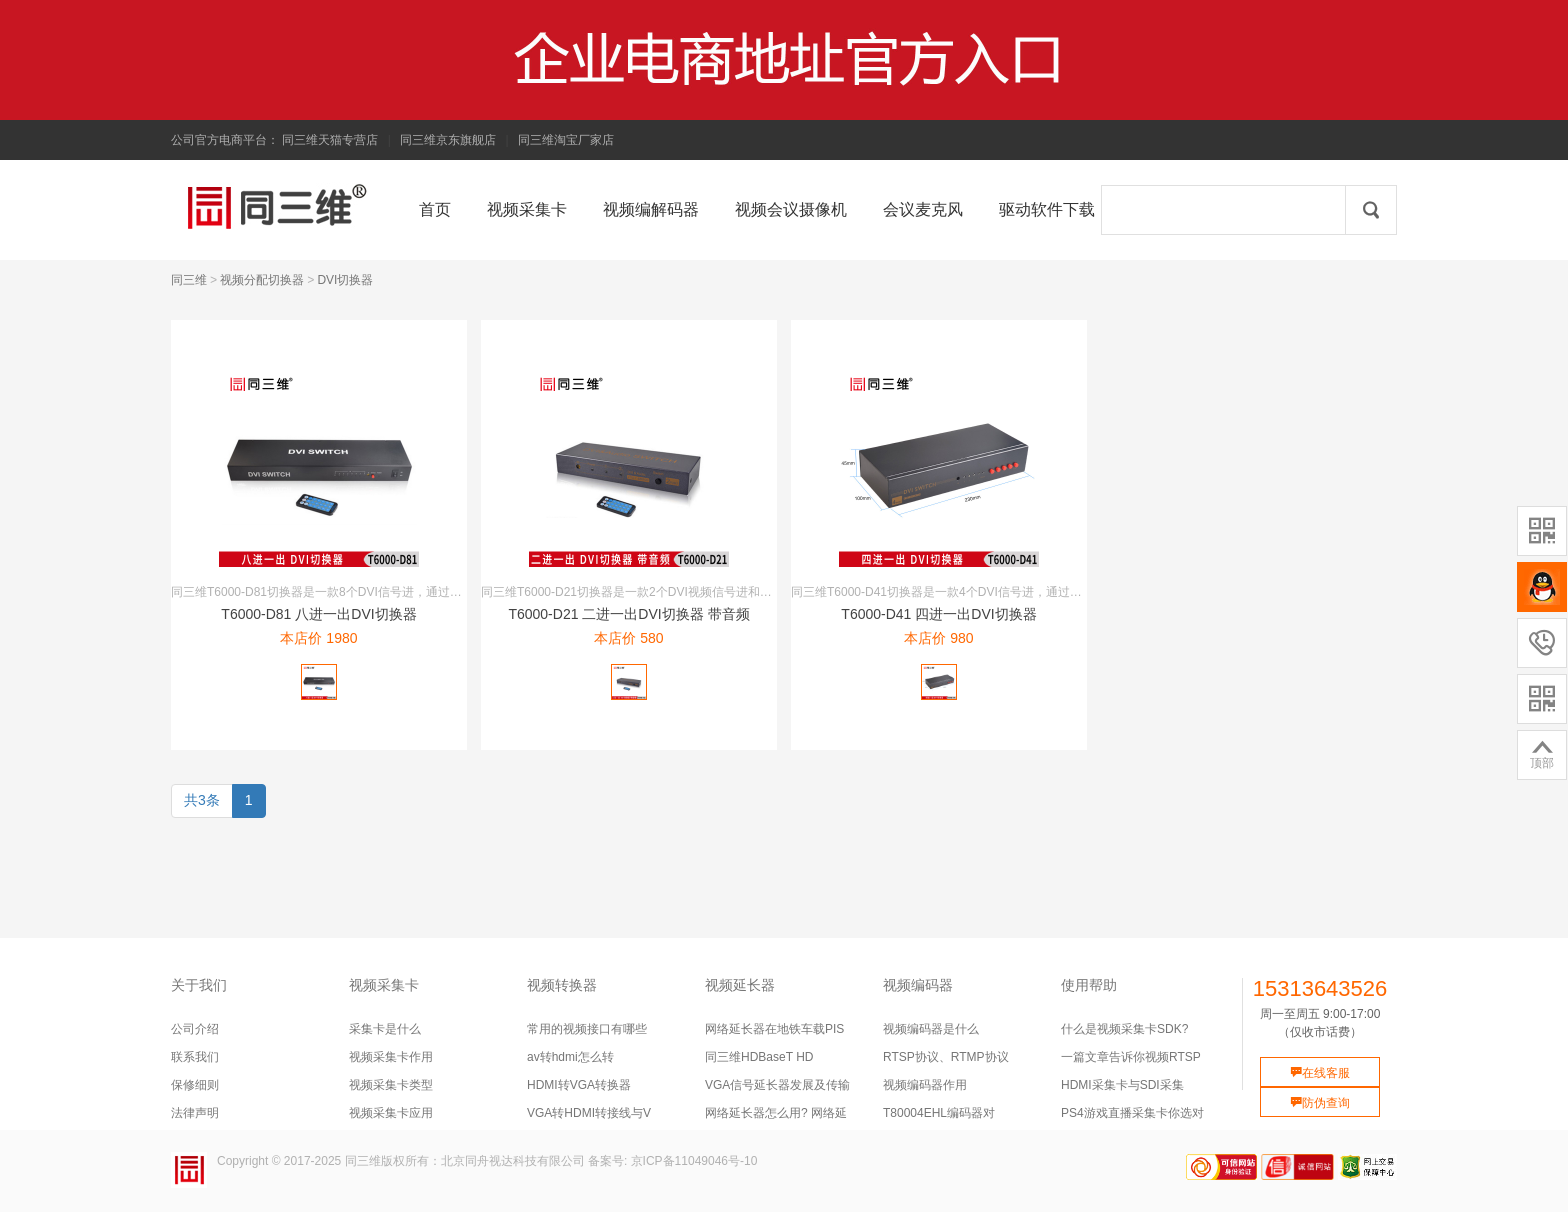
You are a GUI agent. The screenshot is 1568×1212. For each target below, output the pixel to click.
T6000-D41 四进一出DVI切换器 (938, 614)
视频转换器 (562, 985)
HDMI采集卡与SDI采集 (1122, 1085)
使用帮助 (1089, 985)
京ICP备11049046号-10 (694, 1161)
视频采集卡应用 (391, 1113)
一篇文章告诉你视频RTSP (1131, 1057)
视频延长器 (740, 985)
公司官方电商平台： (225, 140)
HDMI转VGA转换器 (579, 1085)
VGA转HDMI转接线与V (589, 1113)
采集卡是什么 (385, 1029)
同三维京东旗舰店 (448, 140)
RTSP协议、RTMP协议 (946, 1057)
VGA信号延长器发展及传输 (777, 1085)
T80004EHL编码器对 (939, 1113)
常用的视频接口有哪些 (587, 1029)
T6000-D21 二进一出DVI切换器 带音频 (628, 614)
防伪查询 (1320, 1103)
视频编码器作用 (925, 1085)
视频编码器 (918, 985)
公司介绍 (195, 1029)
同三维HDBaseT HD (759, 1057)
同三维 (189, 280)
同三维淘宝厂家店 (566, 140)
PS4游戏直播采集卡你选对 (1132, 1113)
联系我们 (195, 1057)
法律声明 (195, 1113)
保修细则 (195, 1085)
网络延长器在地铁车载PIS (774, 1029)
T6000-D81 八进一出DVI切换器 (318, 614)
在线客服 (1320, 1073)
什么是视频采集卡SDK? (1124, 1029)
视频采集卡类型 (391, 1085)
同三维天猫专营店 (330, 140)
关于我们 (199, 985)
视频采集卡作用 (391, 1057)
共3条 (202, 800)
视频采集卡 (384, 985)
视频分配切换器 (262, 280)
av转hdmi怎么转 (570, 1057)
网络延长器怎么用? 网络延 (776, 1113)
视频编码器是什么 (931, 1029)
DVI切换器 (345, 280)
